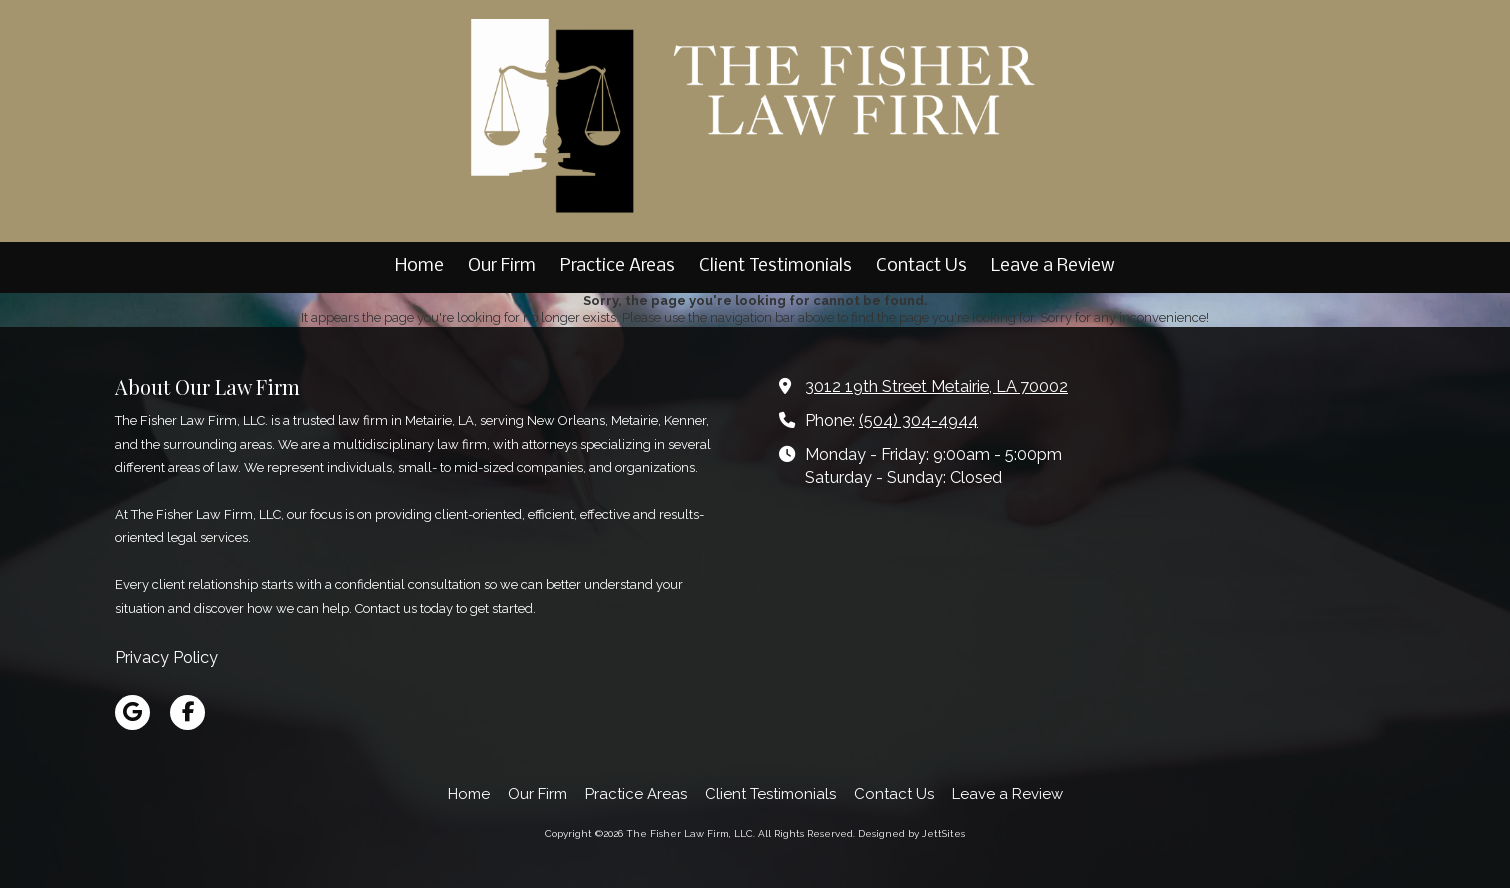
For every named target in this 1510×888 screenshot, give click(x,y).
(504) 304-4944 (918, 420)
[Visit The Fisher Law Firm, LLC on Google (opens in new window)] (132, 712)
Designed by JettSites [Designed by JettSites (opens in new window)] (911, 833)
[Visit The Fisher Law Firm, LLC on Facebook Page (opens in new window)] (187, 712)
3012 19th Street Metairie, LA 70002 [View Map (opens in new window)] (936, 386)
